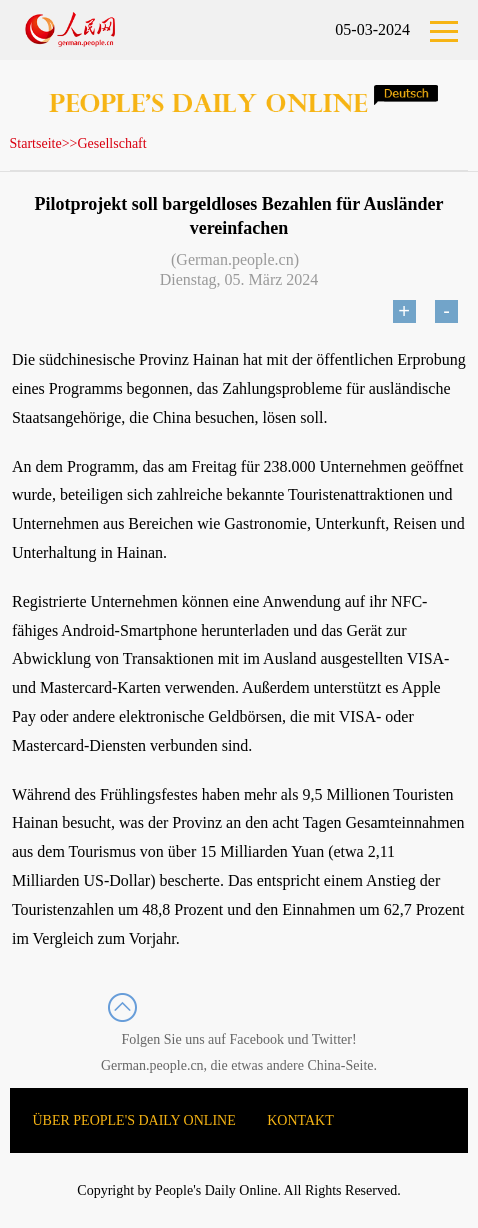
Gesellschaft (111, 143)
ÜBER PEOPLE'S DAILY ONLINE (134, 1120)
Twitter (332, 1039)
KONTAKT (300, 1120)
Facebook (257, 1039)
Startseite (36, 143)
